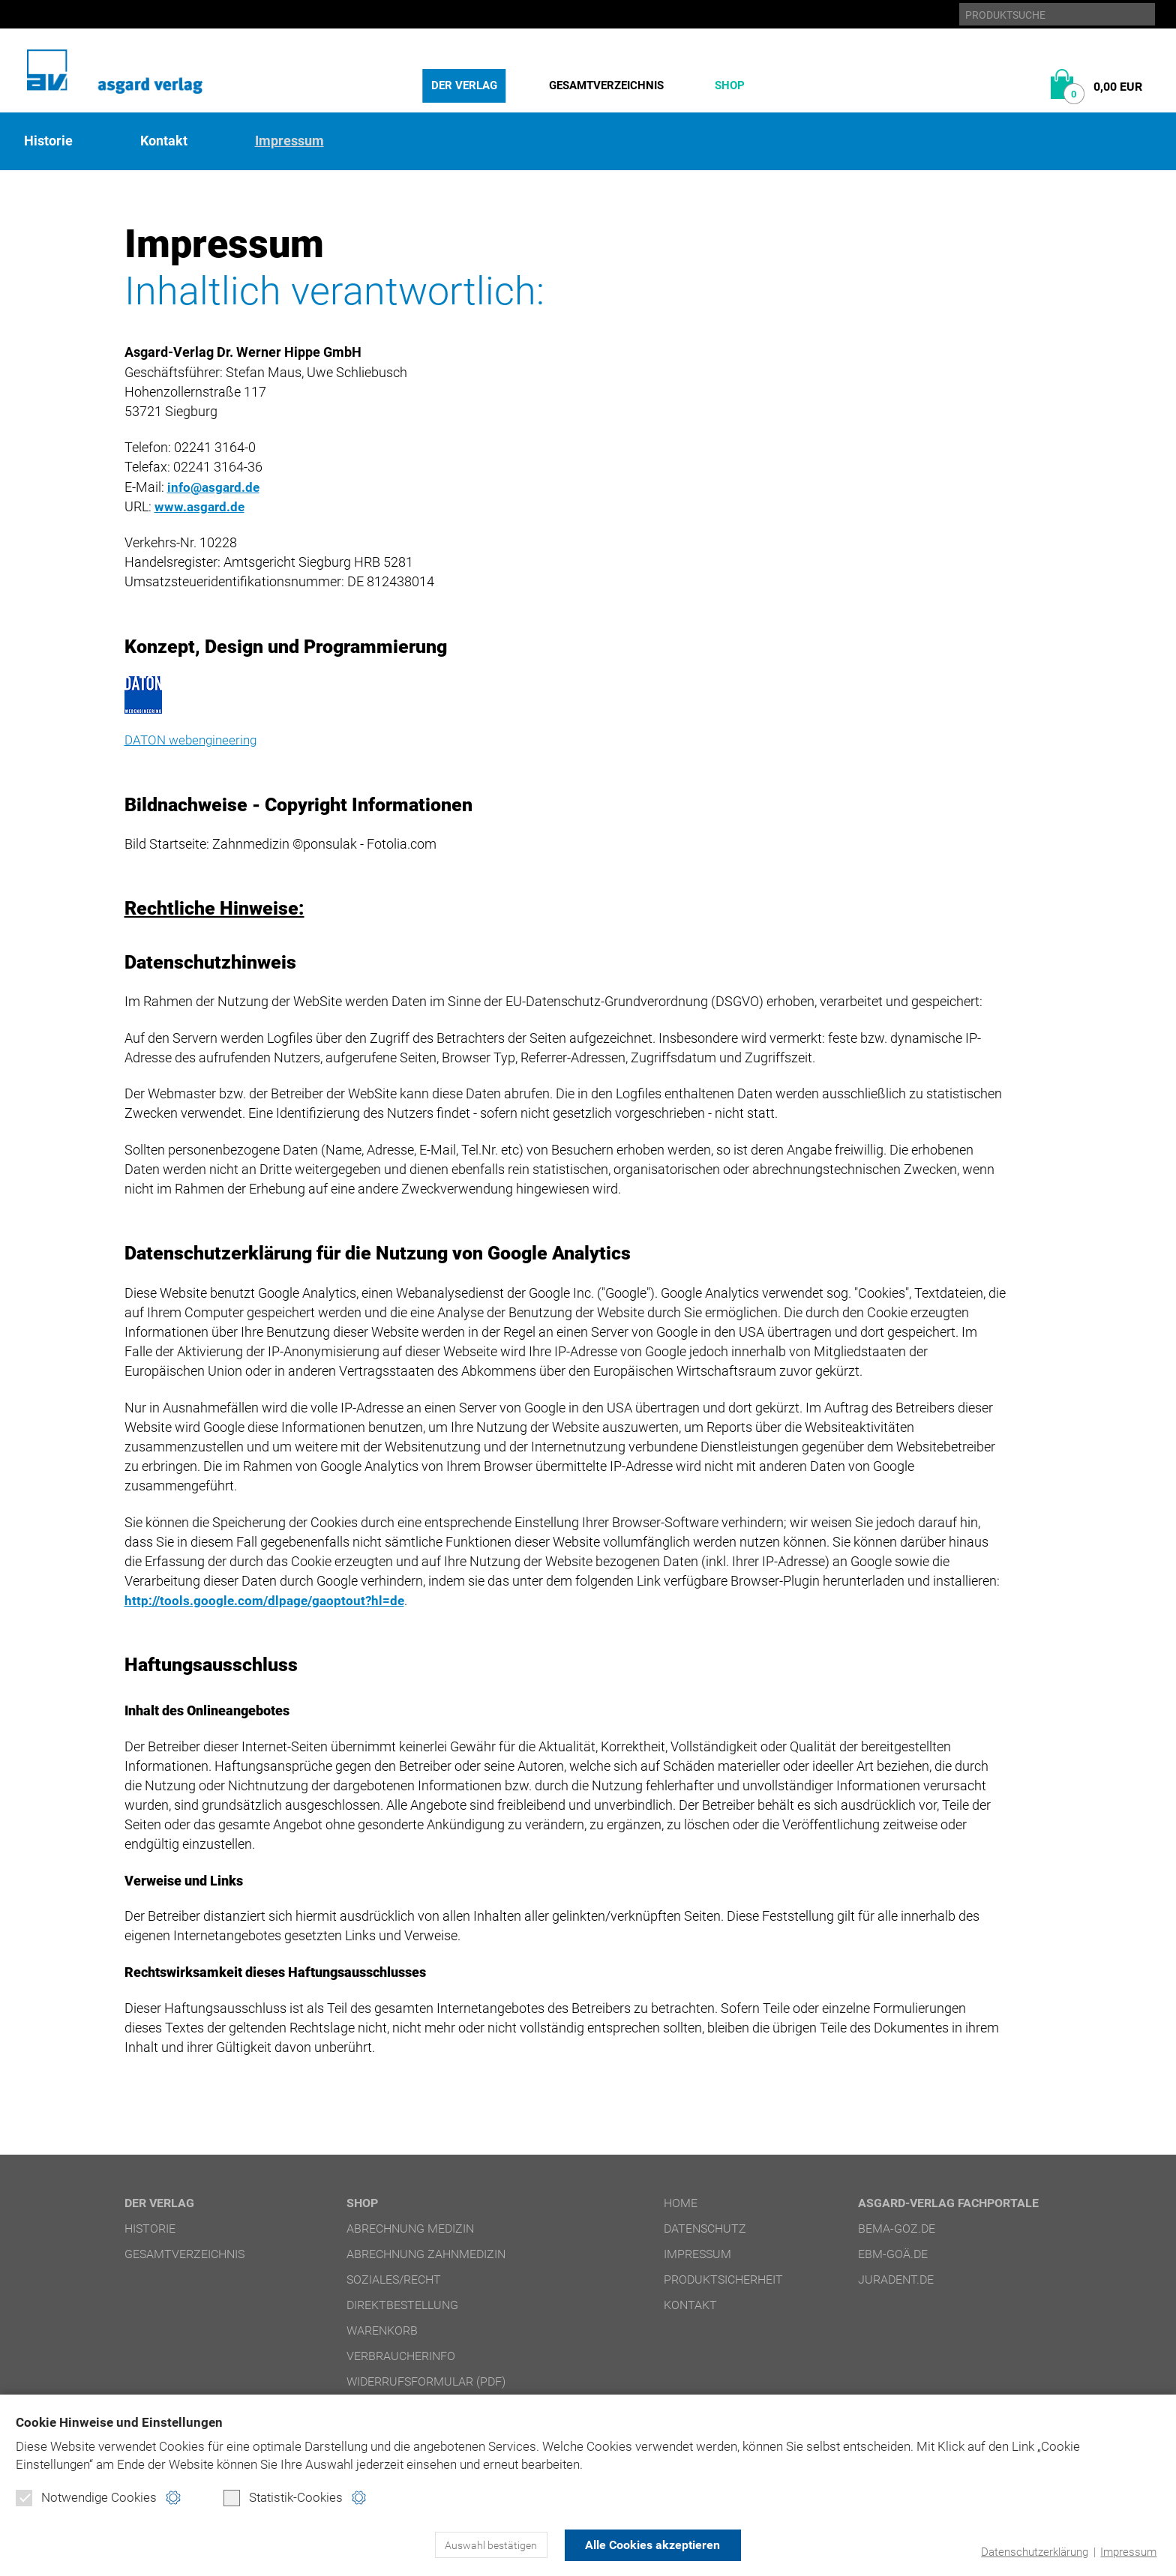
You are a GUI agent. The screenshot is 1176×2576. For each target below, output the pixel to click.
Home (681, 2203)
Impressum (1128, 2552)
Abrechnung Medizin (410, 2228)
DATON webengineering (194, 739)
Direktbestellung (402, 2305)
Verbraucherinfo (400, 2356)
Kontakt (164, 141)
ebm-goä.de (893, 2254)
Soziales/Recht (393, 2279)
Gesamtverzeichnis (606, 85)
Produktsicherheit (723, 2279)
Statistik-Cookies (283, 2498)
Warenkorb (382, 2330)
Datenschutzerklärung (1034, 2552)
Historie (48, 141)
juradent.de (896, 2279)
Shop (730, 85)
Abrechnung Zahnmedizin (426, 2254)
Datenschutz (705, 2228)
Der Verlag (464, 85)
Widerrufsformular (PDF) (426, 2381)
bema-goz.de (896, 2228)
